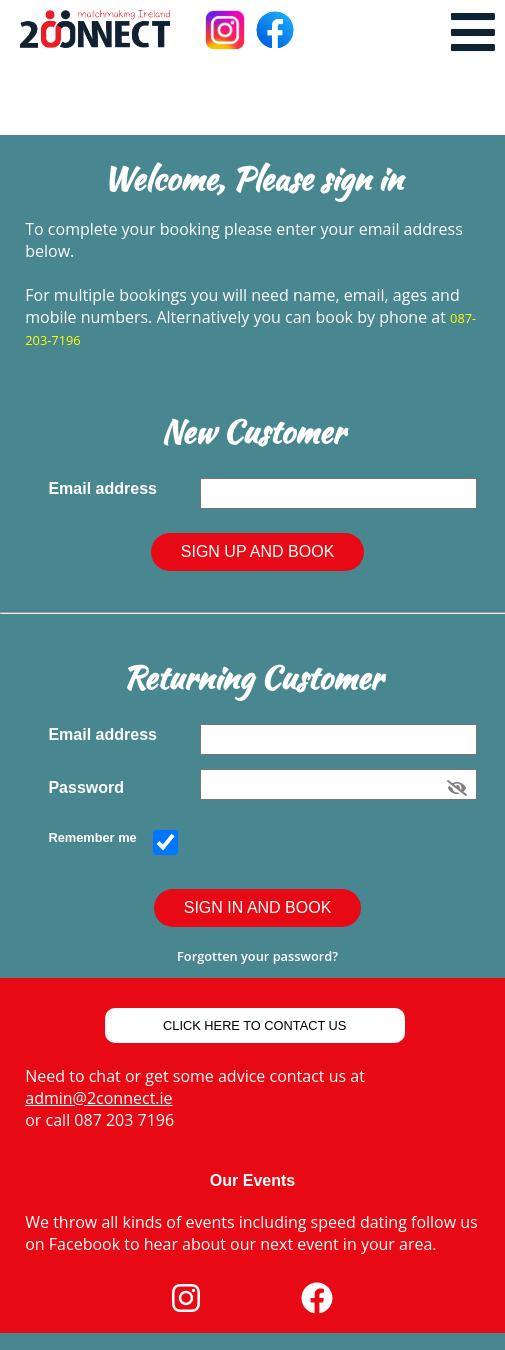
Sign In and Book (258, 907)
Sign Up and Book (258, 551)
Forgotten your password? (257, 956)
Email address (106, 488)
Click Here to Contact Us (254, 1025)
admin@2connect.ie (98, 1098)
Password (90, 787)
